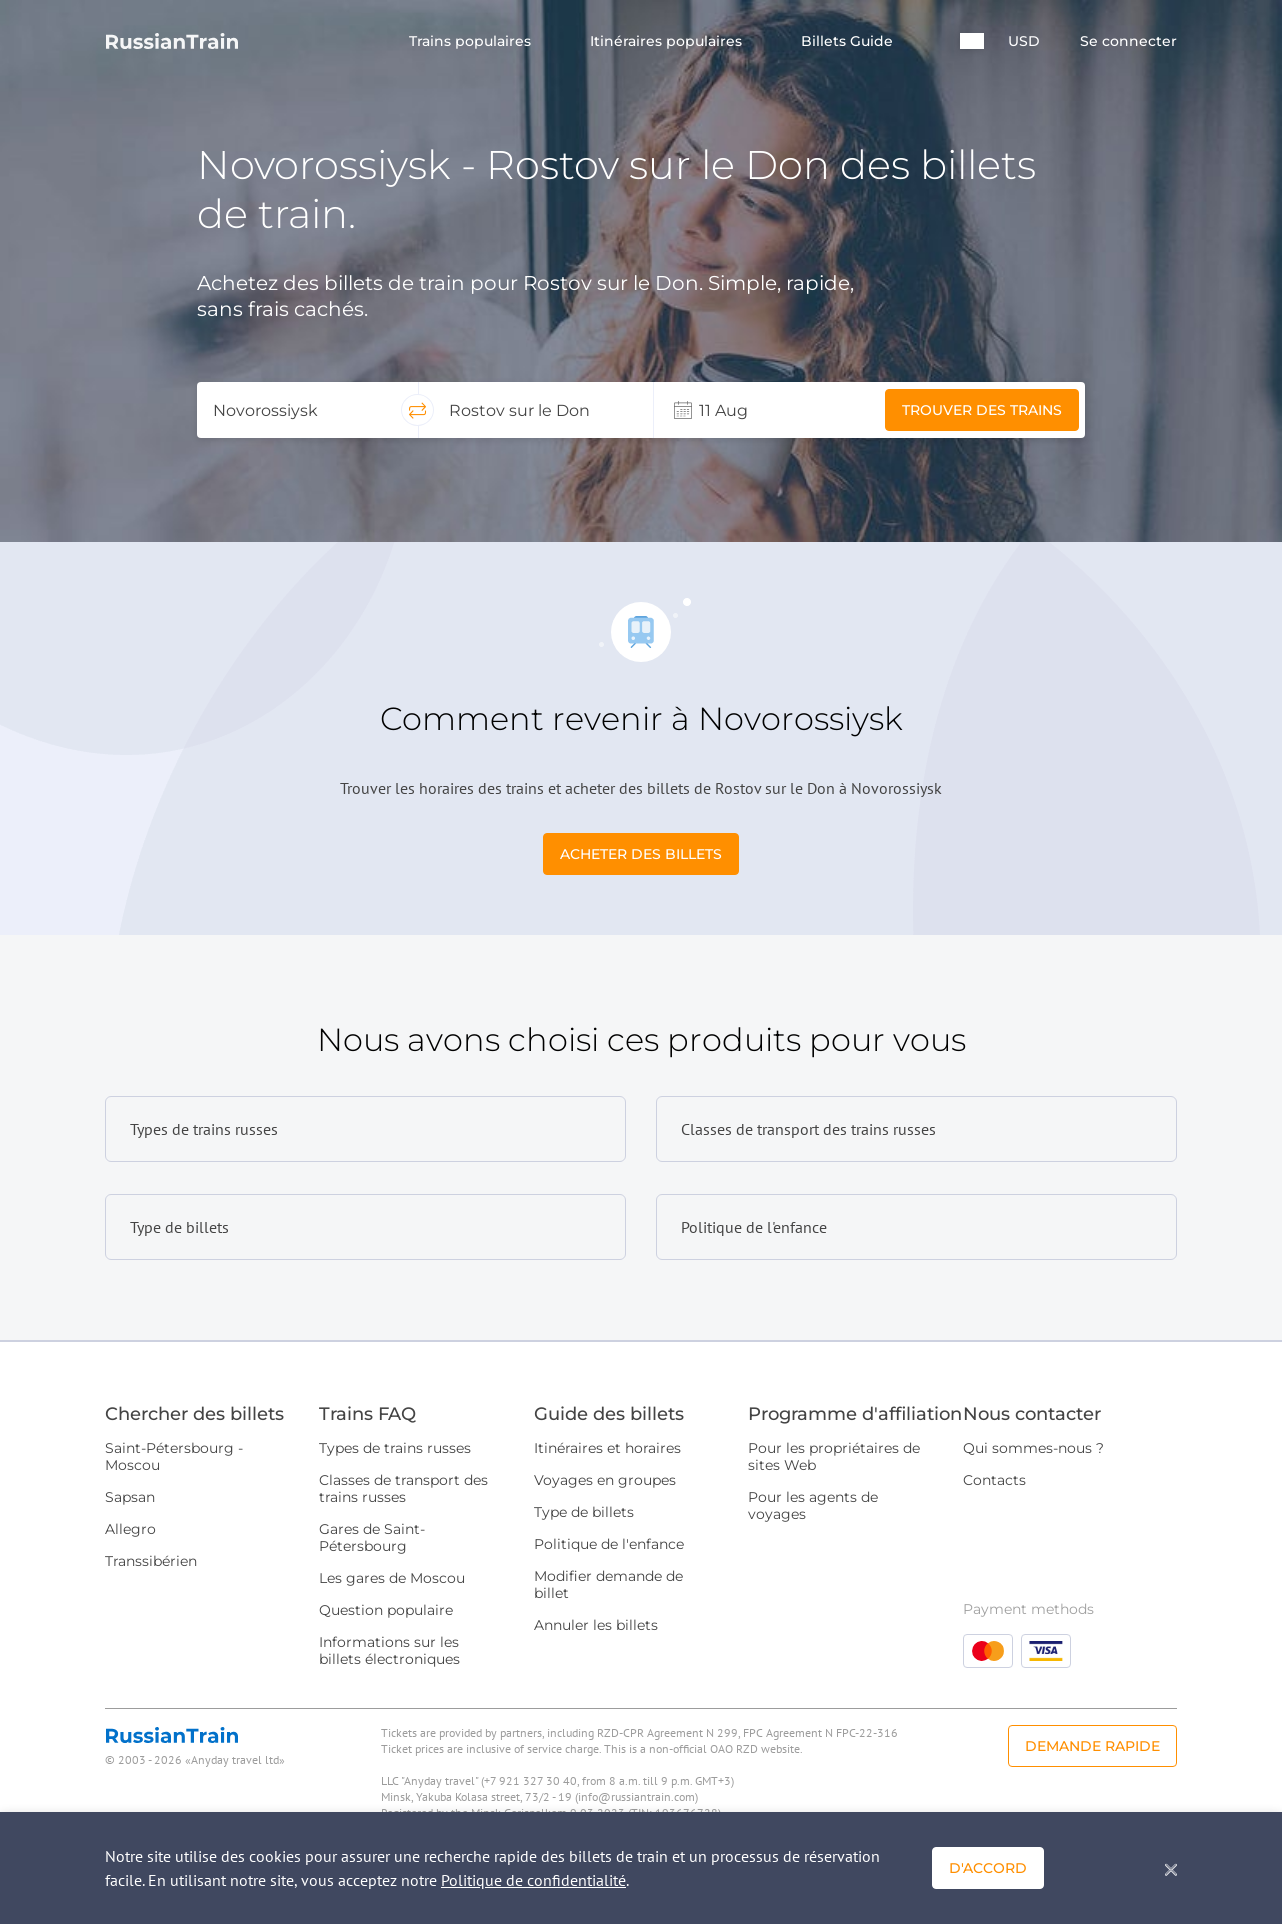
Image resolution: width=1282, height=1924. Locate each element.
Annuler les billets (596, 1625)
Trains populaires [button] (472, 41)
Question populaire (386, 1610)
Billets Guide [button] (849, 41)
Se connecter (1128, 41)
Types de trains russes (395, 1448)
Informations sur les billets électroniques (389, 1650)
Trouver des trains (982, 410)
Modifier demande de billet (608, 1584)
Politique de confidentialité (533, 1880)
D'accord (988, 1868)
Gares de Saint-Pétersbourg (372, 1537)
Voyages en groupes (605, 1480)
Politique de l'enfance (609, 1544)
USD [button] (1024, 41)
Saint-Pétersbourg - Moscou (174, 1456)
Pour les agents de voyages (813, 1505)
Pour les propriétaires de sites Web (834, 1456)
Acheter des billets (641, 854)
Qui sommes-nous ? (1033, 1448)
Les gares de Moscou (392, 1578)
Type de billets (584, 1512)
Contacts (994, 1480)
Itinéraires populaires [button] (668, 41)
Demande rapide (1092, 1746)
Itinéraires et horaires (607, 1448)
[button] (972, 41)
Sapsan (130, 1497)
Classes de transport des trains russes (403, 1488)
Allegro (130, 1529)
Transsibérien (151, 1561)
